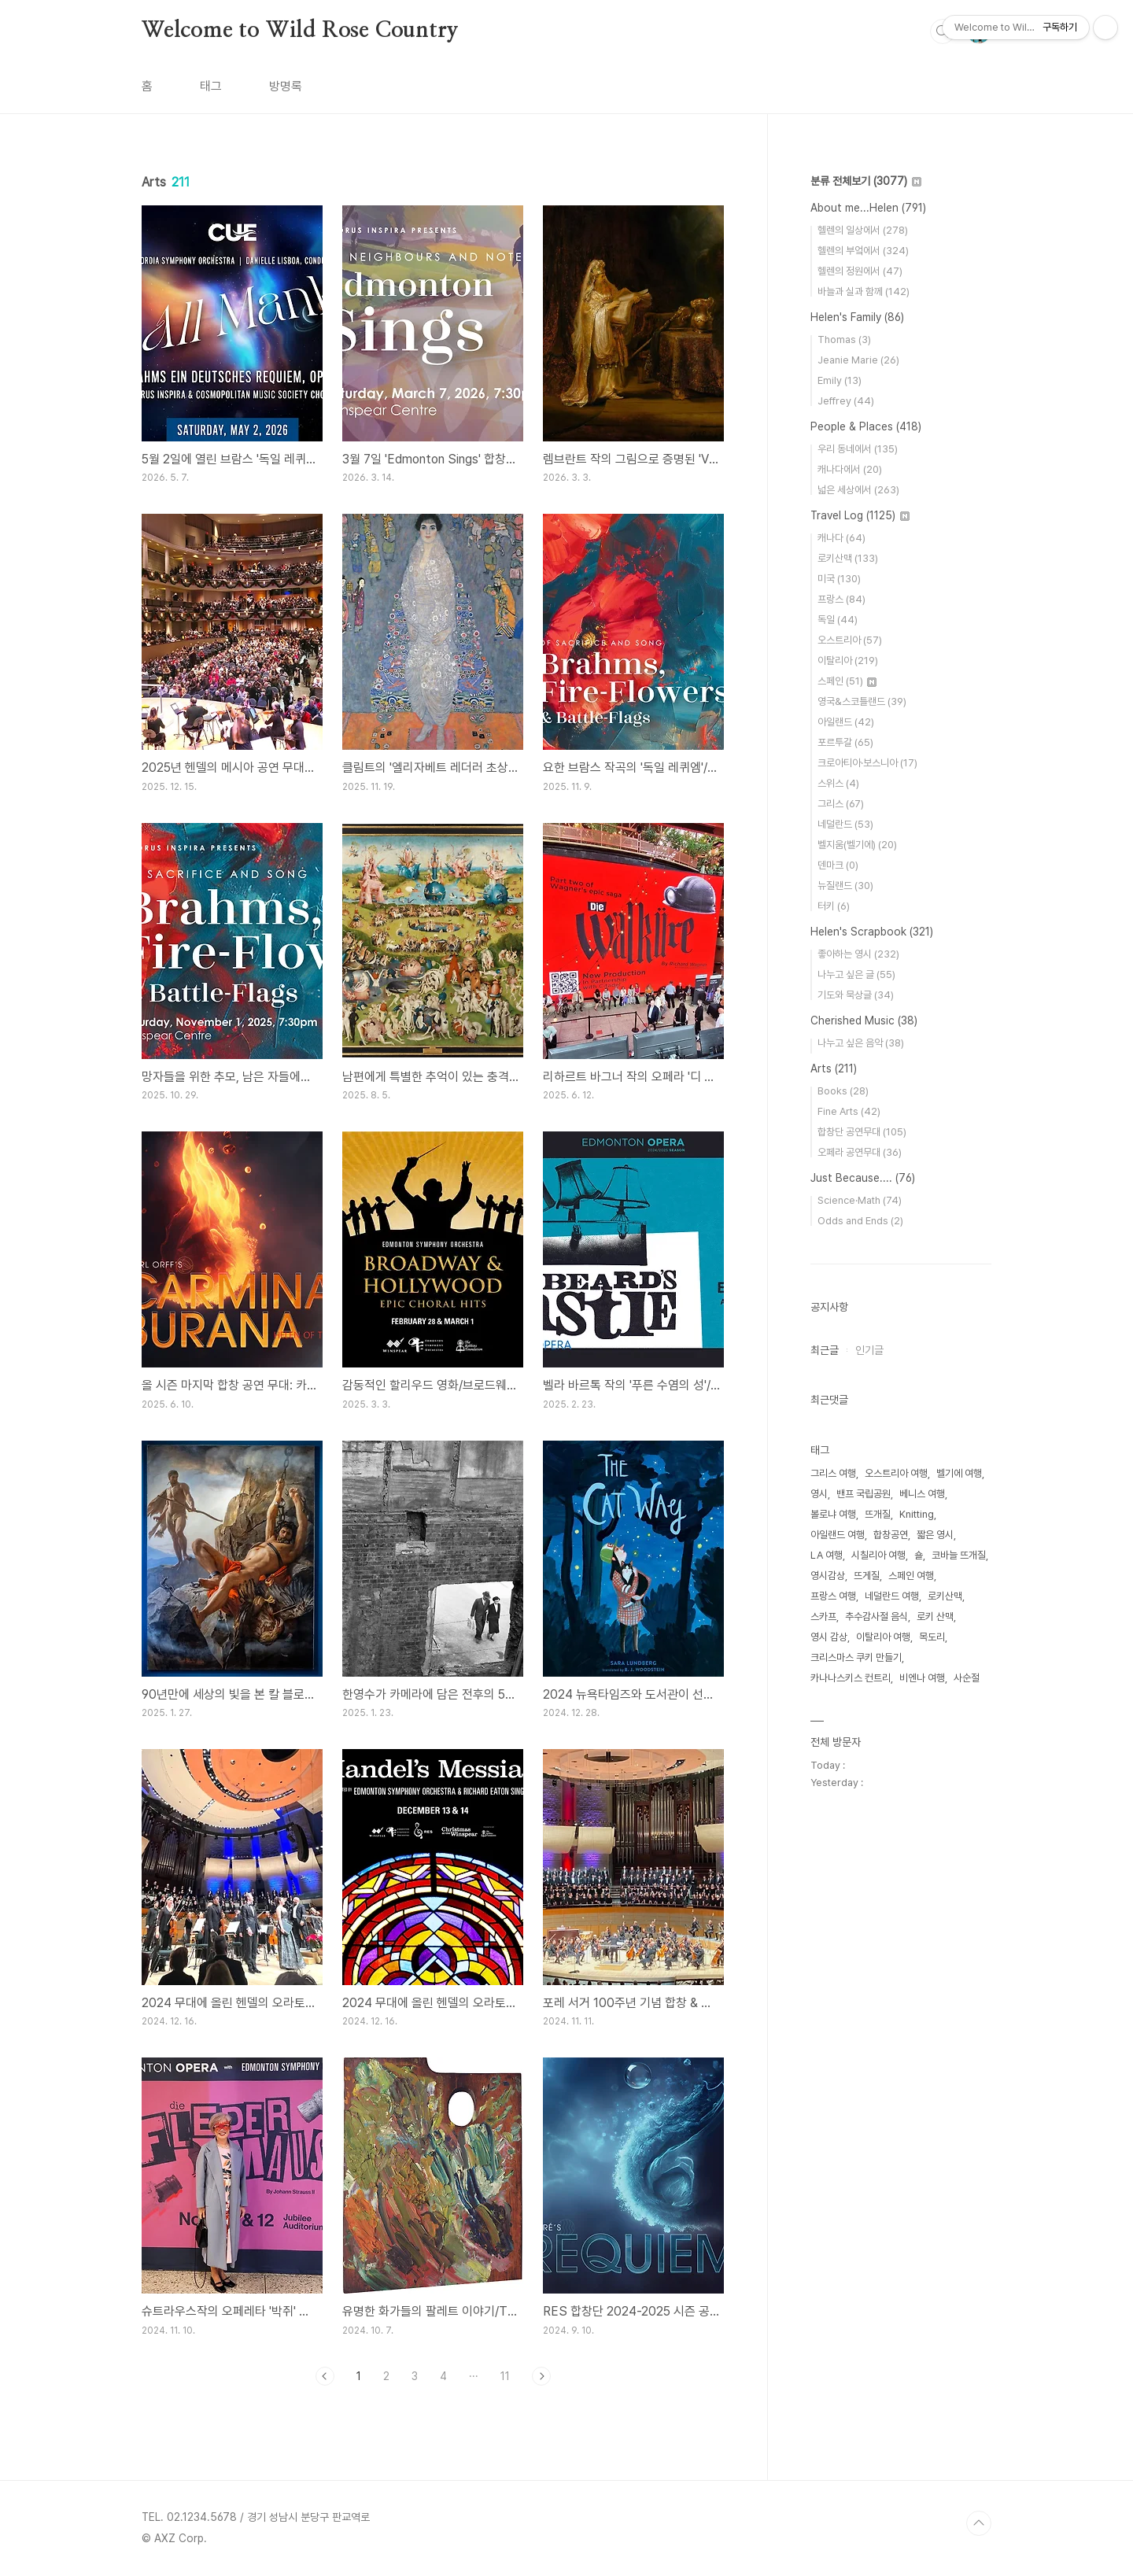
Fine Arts (848, 1111)
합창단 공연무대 (861, 1132)
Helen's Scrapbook (871, 931)
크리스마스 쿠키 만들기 (856, 1657)
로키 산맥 (935, 1616)
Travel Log (860, 515)
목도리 (932, 1637)
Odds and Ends (860, 1221)
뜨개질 (878, 1514)
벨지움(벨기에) (857, 845)
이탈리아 (847, 660)
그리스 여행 (833, 1473)
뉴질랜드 (845, 885)
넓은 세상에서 (858, 490)
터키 (833, 906)
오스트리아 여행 (896, 1473)
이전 (325, 2376)
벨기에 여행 (959, 1473)
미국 (839, 579)
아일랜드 (845, 722)
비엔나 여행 (922, 1678)
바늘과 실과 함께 (863, 291)
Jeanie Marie (858, 360)
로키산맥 (847, 558)
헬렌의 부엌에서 (863, 250)
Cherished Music (863, 1020)
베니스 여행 (922, 1494)
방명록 (285, 86)
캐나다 (841, 538)
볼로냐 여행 (833, 1514)
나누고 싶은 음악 (860, 1043)
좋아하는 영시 (858, 954)
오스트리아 (849, 640)
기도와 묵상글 (855, 995)
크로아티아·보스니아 (867, 763)
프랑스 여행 (833, 1596)
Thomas (844, 339)
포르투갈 (845, 742)
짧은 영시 (935, 1535)
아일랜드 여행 (837, 1535)
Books (843, 1091)
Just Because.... (862, 1178)
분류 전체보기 (865, 181)
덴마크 (837, 865)
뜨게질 (867, 1575)
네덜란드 (845, 824)
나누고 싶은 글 (856, 974)
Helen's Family (857, 317)
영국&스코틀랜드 (861, 701)
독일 (837, 620)
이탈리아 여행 (883, 1637)
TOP (978, 2523)
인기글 (869, 1350)
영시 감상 (828, 1637)
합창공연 (890, 1535)
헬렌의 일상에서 (862, 230)
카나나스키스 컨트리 (850, 1678)
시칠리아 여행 (878, 1555)
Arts (833, 1068)
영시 (819, 1494)
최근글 (824, 1350)
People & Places (865, 426)
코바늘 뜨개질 (959, 1555)
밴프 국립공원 (863, 1494)
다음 (541, 2376)
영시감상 (827, 1575)
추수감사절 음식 (876, 1616)
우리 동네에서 (857, 449)
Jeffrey (845, 401)
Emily (839, 380)
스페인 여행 (911, 1575)
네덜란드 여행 (892, 1596)
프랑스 (841, 599)
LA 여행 (826, 1555)
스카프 (823, 1616)
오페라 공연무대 (859, 1152)
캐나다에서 (849, 469)
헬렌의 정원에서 (859, 271)
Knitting (916, 1514)
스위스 (838, 783)
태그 (211, 86)
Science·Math (859, 1200)
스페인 (847, 681)
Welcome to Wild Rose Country (300, 31)
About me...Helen (868, 207)
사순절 (967, 1678)
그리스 (840, 804)
